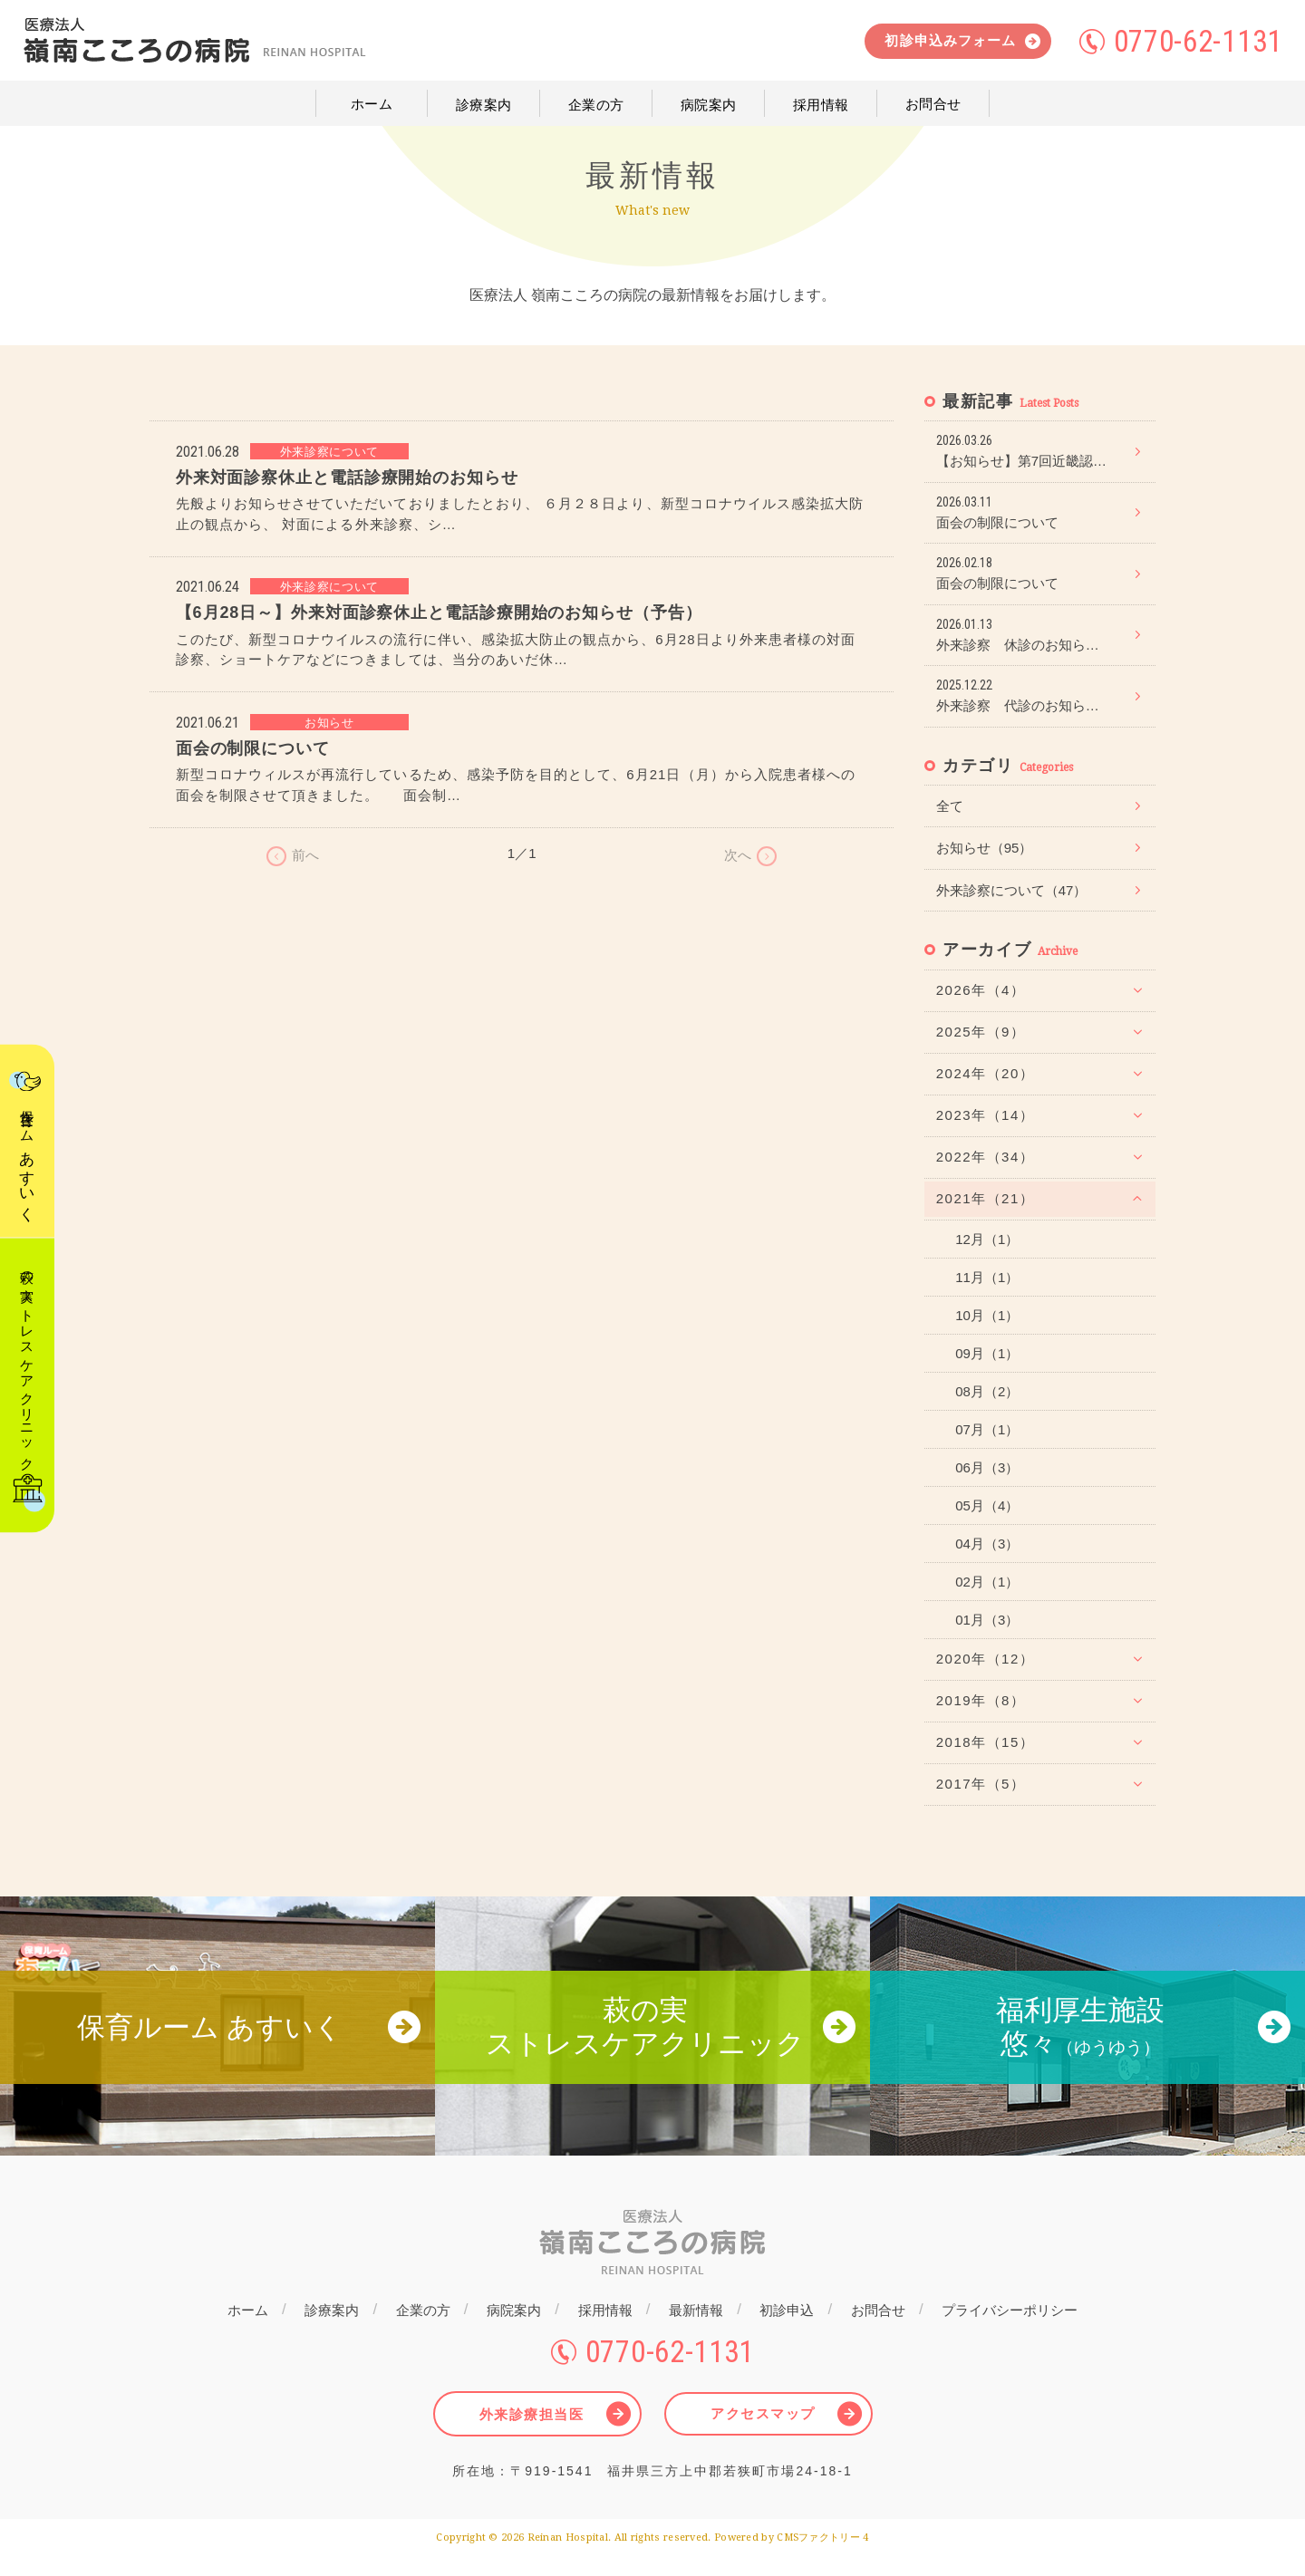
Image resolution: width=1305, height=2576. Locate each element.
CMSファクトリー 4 (823, 2556)
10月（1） (987, 1315)
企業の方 (420, 2332)
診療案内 (328, 2332)
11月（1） (987, 1277)
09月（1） (987, 1353)
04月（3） (987, 1543)
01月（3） (987, 1619)
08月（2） (987, 1391)
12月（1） (987, 1239)
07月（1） (987, 1429)
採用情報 (605, 2332)
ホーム (242, 2332)
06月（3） (987, 1467)
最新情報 (698, 2332)
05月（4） (987, 1505)
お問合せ (883, 2332)
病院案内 (513, 2332)
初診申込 (790, 2332)
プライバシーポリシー (1016, 2332)
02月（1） (987, 1581)
